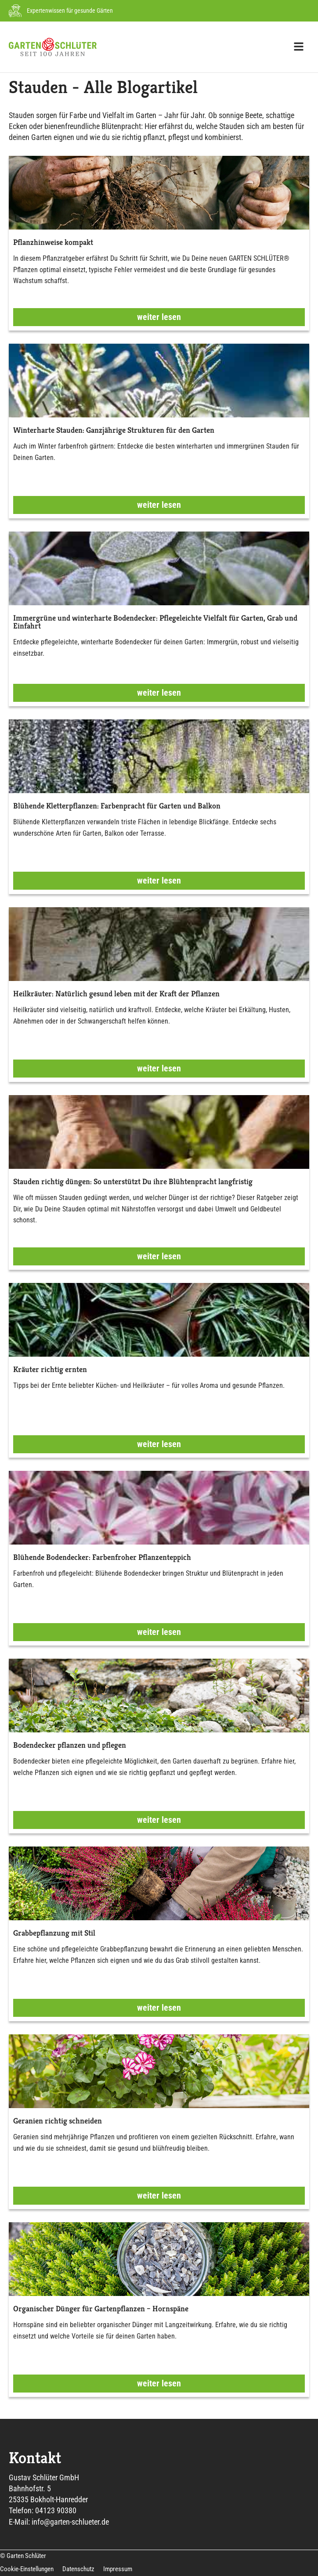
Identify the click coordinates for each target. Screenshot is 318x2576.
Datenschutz (78, 2569)
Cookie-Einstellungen (27, 2569)
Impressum (117, 2569)
